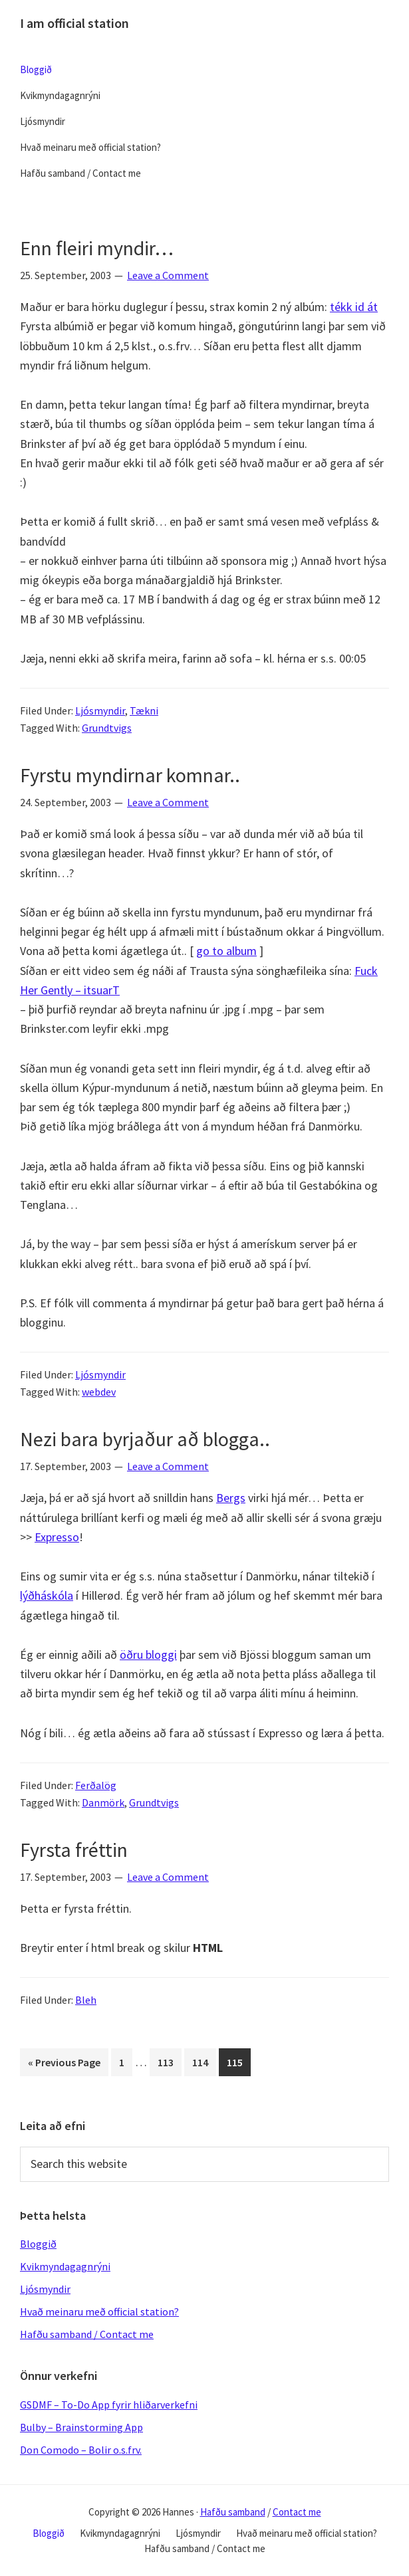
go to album (226, 950)
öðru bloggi (148, 1654)
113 (168, 2061)
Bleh (85, 1999)
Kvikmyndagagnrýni (65, 2266)
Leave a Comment (168, 275)
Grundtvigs (107, 727)
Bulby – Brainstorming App (81, 2427)
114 (203, 2061)
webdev (99, 1391)
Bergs (230, 1497)
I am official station (74, 23)
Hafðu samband (232, 2512)
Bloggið (38, 2243)
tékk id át (354, 306)
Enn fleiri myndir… (97, 248)
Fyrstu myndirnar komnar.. (130, 775)
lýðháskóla (46, 1595)
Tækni (144, 710)
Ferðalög (95, 1785)
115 (237, 2061)
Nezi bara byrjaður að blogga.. (145, 1438)
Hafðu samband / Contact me (87, 2334)
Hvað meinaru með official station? (99, 2311)
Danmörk (103, 1802)
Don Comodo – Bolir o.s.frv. (81, 2449)
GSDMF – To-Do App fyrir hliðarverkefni (109, 2404)
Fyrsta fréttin (74, 1849)
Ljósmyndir (100, 710)
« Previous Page (64, 2064)
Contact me (297, 2512)
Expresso (57, 1537)
